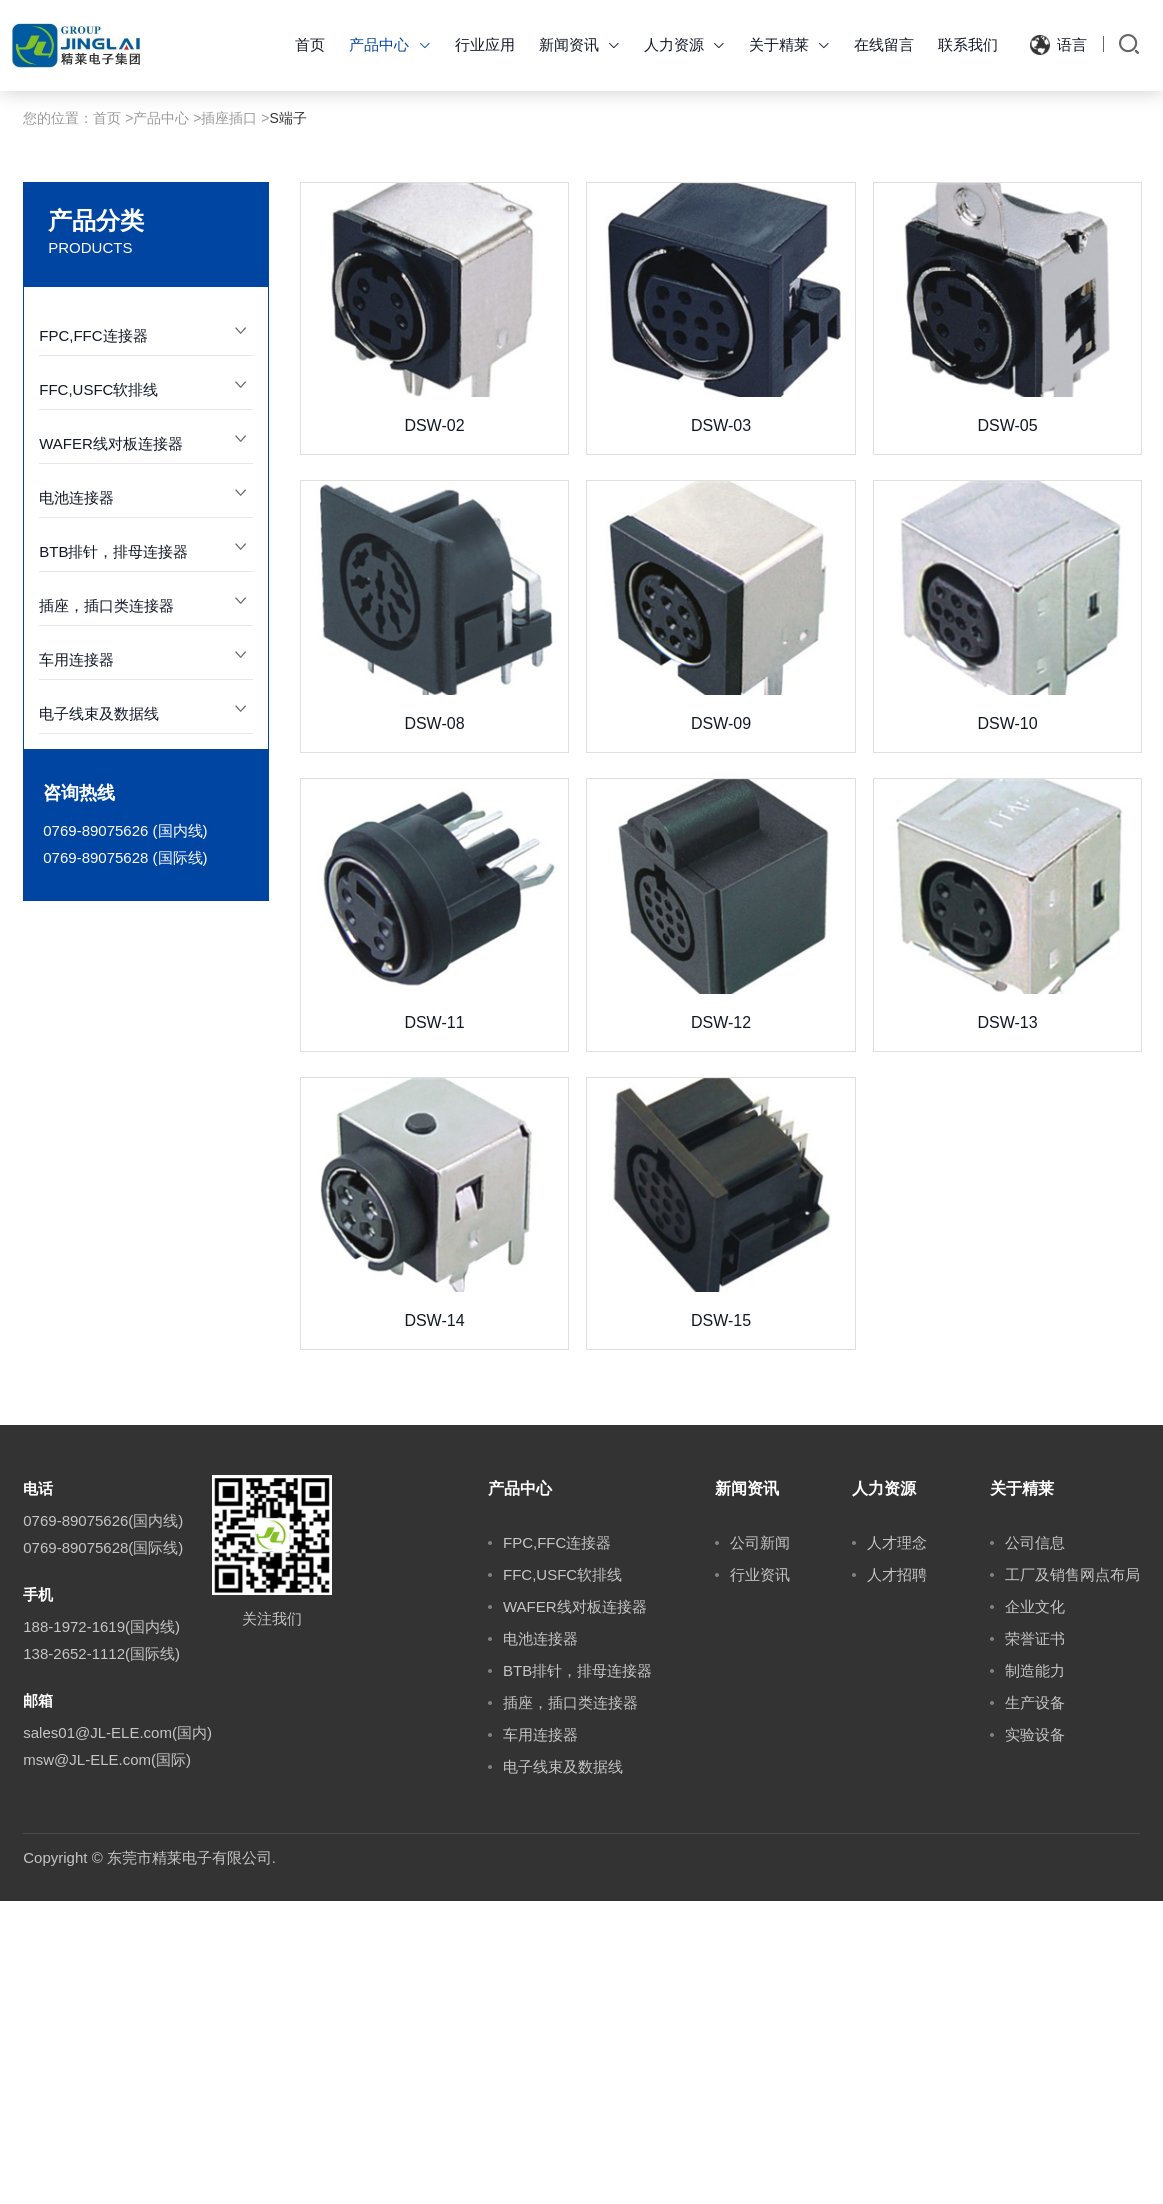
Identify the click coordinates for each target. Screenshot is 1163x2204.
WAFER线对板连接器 (111, 746)
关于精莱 (789, 44)
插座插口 (229, 421)
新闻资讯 (579, 44)
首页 (310, 44)
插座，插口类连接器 (106, 908)
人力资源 (684, 44)
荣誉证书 (1035, 1941)
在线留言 (884, 44)
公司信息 (1035, 1845)
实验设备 (1035, 2037)
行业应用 (485, 44)
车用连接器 (76, 962)
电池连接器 (76, 800)
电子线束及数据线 (99, 1016)
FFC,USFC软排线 (98, 692)
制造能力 (1035, 1973)
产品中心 (389, 44)
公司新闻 (760, 1845)
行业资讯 (760, 1877)
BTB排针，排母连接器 (113, 854)
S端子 (288, 421)
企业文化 (1035, 1909)
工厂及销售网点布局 (1072, 1877)
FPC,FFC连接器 (93, 638)
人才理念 (897, 1845)
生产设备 (1035, 2005)
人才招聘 (897, 1877)
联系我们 (968, 44)
